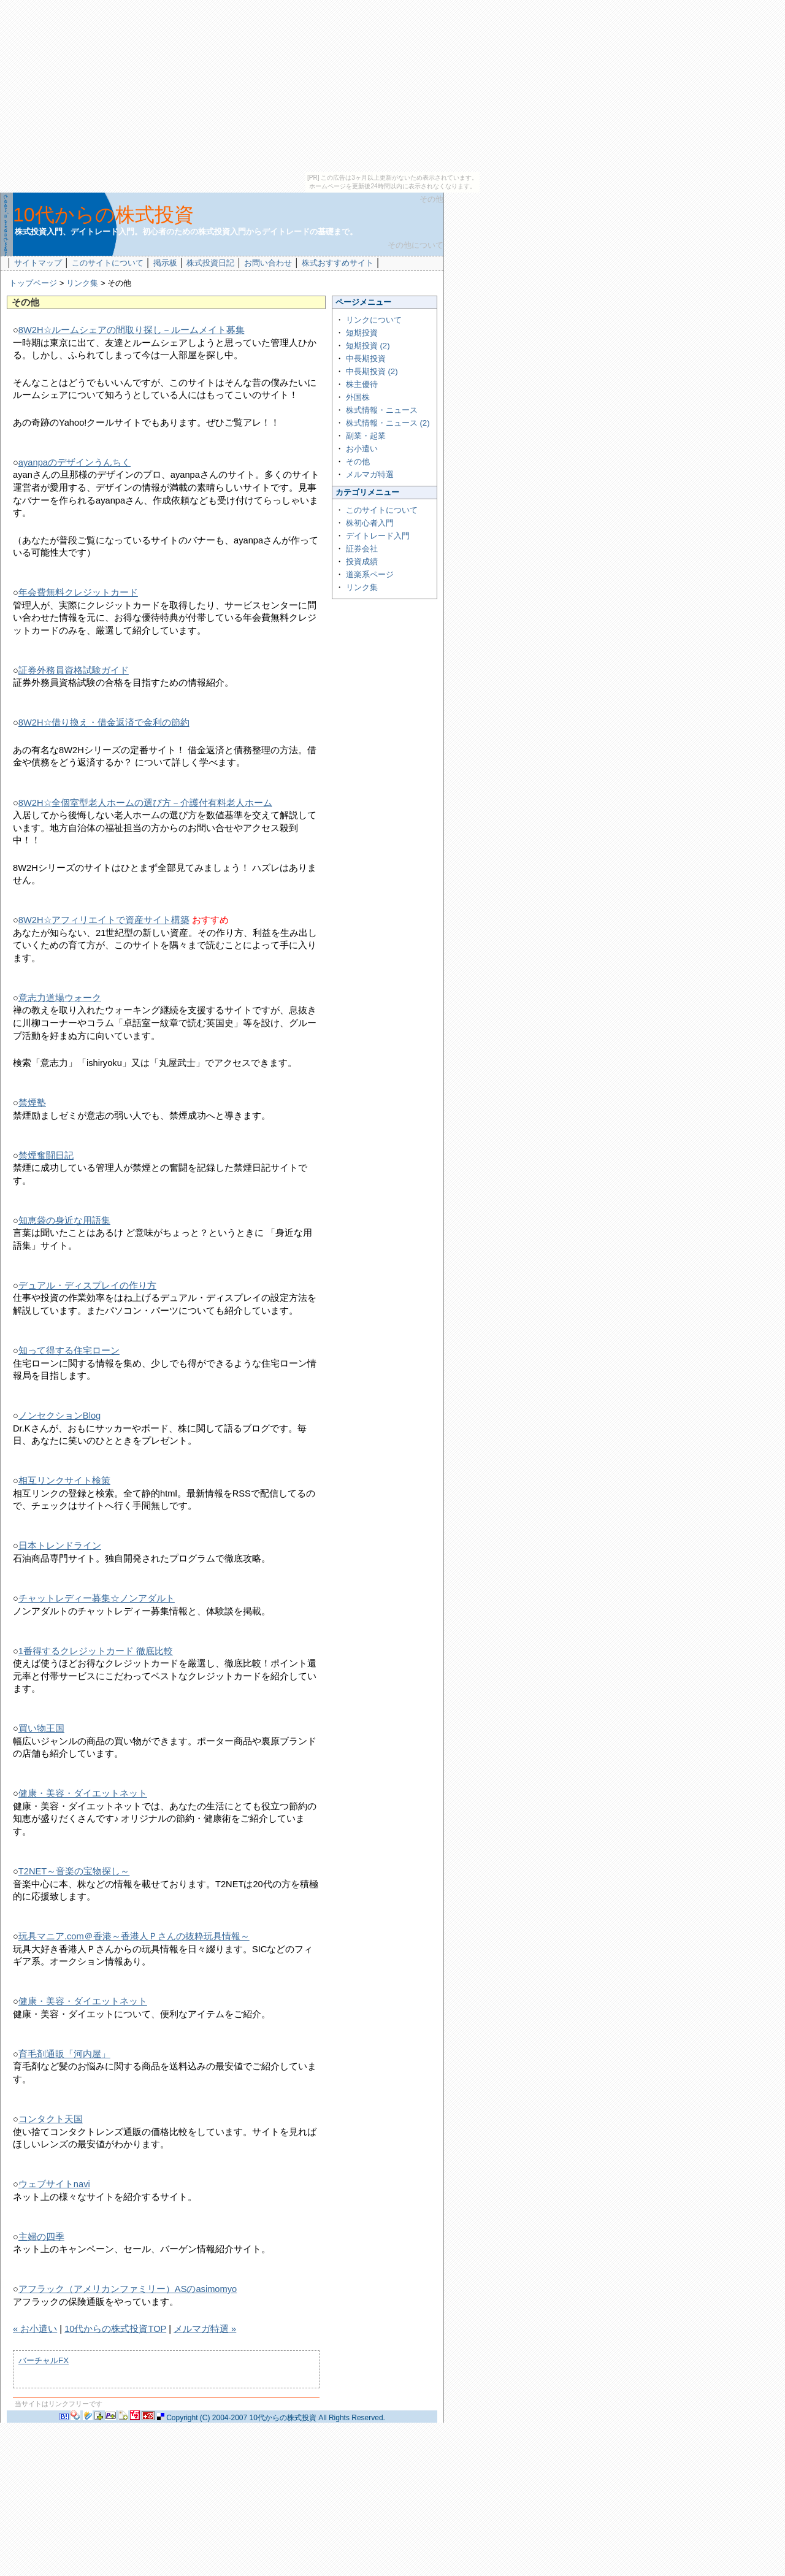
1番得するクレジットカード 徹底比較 (95, 1651)
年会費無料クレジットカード (78, 592)
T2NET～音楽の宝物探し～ (73, 1871)
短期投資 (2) (368, 345)
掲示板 (165, 262)
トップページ (33, 283)
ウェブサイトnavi (54, 2184)
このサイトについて (108, 262)
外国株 (358, 397)
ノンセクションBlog (59, 1415)
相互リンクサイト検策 (64, 1480)
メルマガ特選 (370, 474)
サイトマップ (38, 262)
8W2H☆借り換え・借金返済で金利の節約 (104, 722)
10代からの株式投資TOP (115, 2329)
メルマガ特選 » (205, 2329)
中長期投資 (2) (372, 371)
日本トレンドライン (59, 1546)
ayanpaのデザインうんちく (74, 462)
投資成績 (362, 561)
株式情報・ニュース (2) (388, 422)
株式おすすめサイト (337, 262)
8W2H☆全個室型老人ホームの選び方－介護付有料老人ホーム (145, 803)
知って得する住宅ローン (69, 1350)
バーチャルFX (43, 2360)
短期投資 (362, 332)
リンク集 (82, 283)
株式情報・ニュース (382, 410)
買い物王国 (41, 1728)
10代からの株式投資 (103, 215)
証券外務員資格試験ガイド (73, 670)
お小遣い (362, 448)
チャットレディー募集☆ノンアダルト (96, 1598)
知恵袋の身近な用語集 (64, 1220)
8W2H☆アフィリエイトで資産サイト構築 (104, 920)
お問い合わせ (268, 262)
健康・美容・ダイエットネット (82, 1793)
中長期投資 (366, 358)
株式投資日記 (210, 262)
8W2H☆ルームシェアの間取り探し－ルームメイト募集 (131, 330)
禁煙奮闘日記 (46, 1155)
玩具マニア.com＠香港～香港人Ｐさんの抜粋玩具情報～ (134, 1936)
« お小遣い (35, 2329)
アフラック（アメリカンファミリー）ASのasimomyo (127, 2289)
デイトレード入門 (378, 535)
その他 (358, 461)
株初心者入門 (370, 522)
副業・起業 (366, 435)
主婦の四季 (41, 2237)
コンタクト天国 (50, 2119)
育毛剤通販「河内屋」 (64, 2054)
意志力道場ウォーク (59, 998)
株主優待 (362, 384)
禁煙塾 (32, 1103)
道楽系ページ (370, 574)
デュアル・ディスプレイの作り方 (87, 1285)
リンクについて (374, 319)
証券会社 (362, 548)
